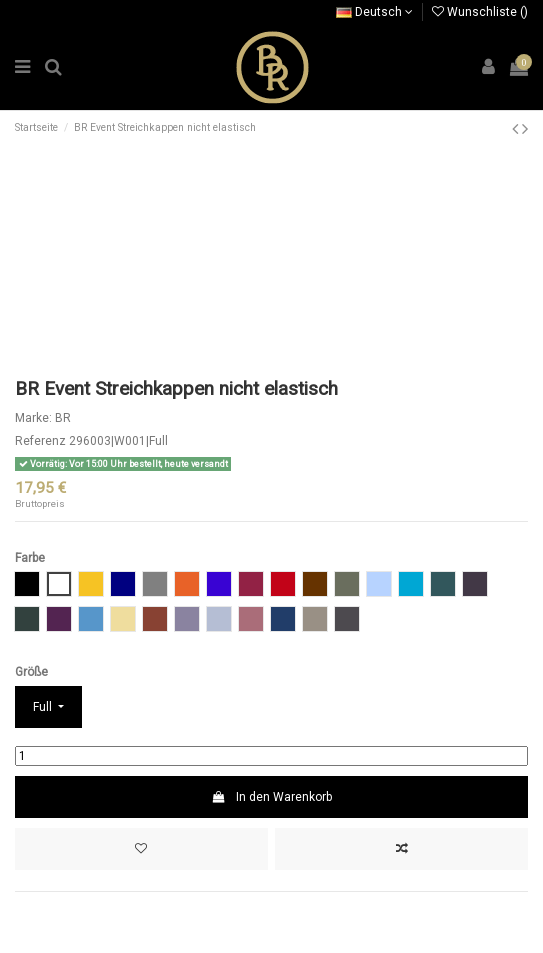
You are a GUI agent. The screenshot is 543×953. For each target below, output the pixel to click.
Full (44, 707)
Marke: (33, 418)
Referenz (40, 441)
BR (63, 418)
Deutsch (374, 12)
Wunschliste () (480, 12)
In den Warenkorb (271, 797)
